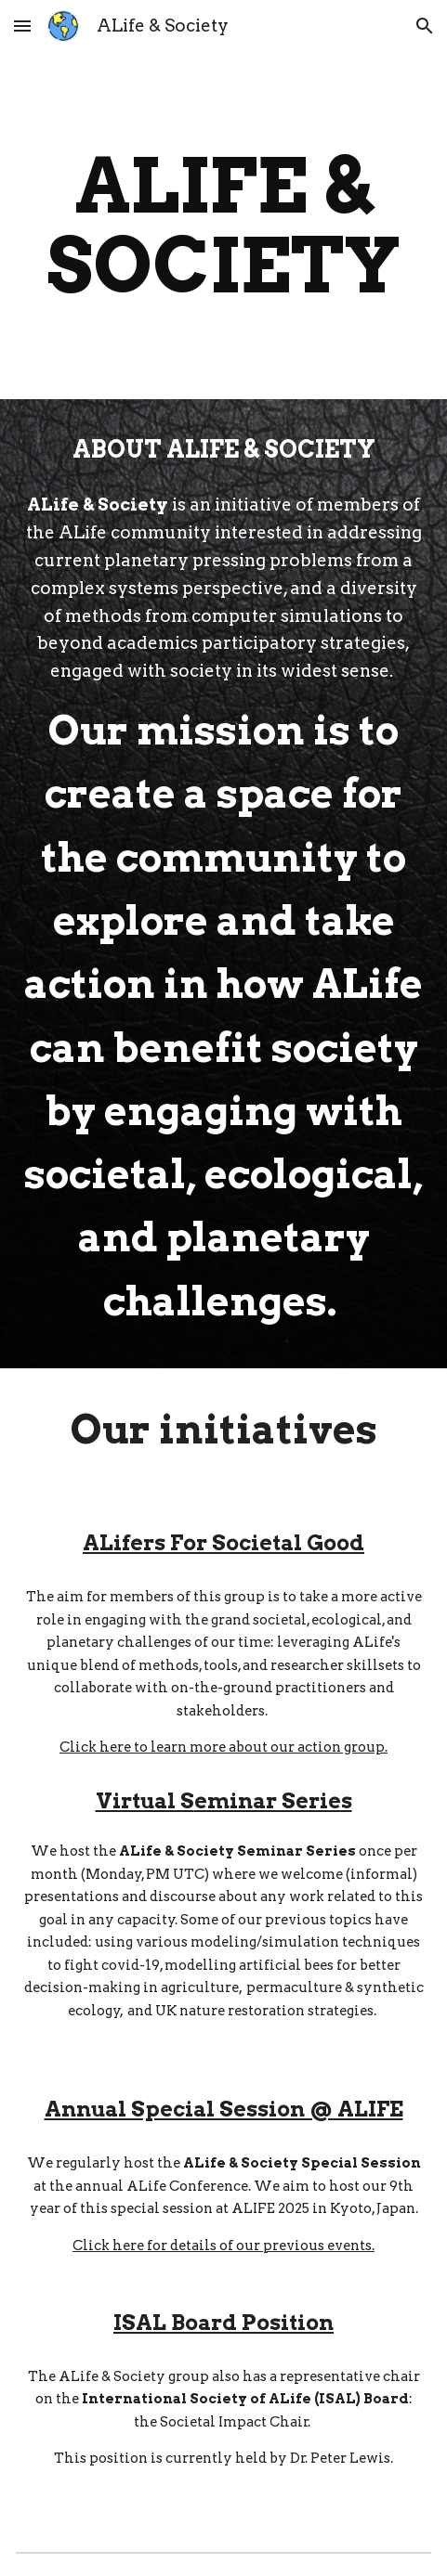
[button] (22, 25)
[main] (223, 225)
